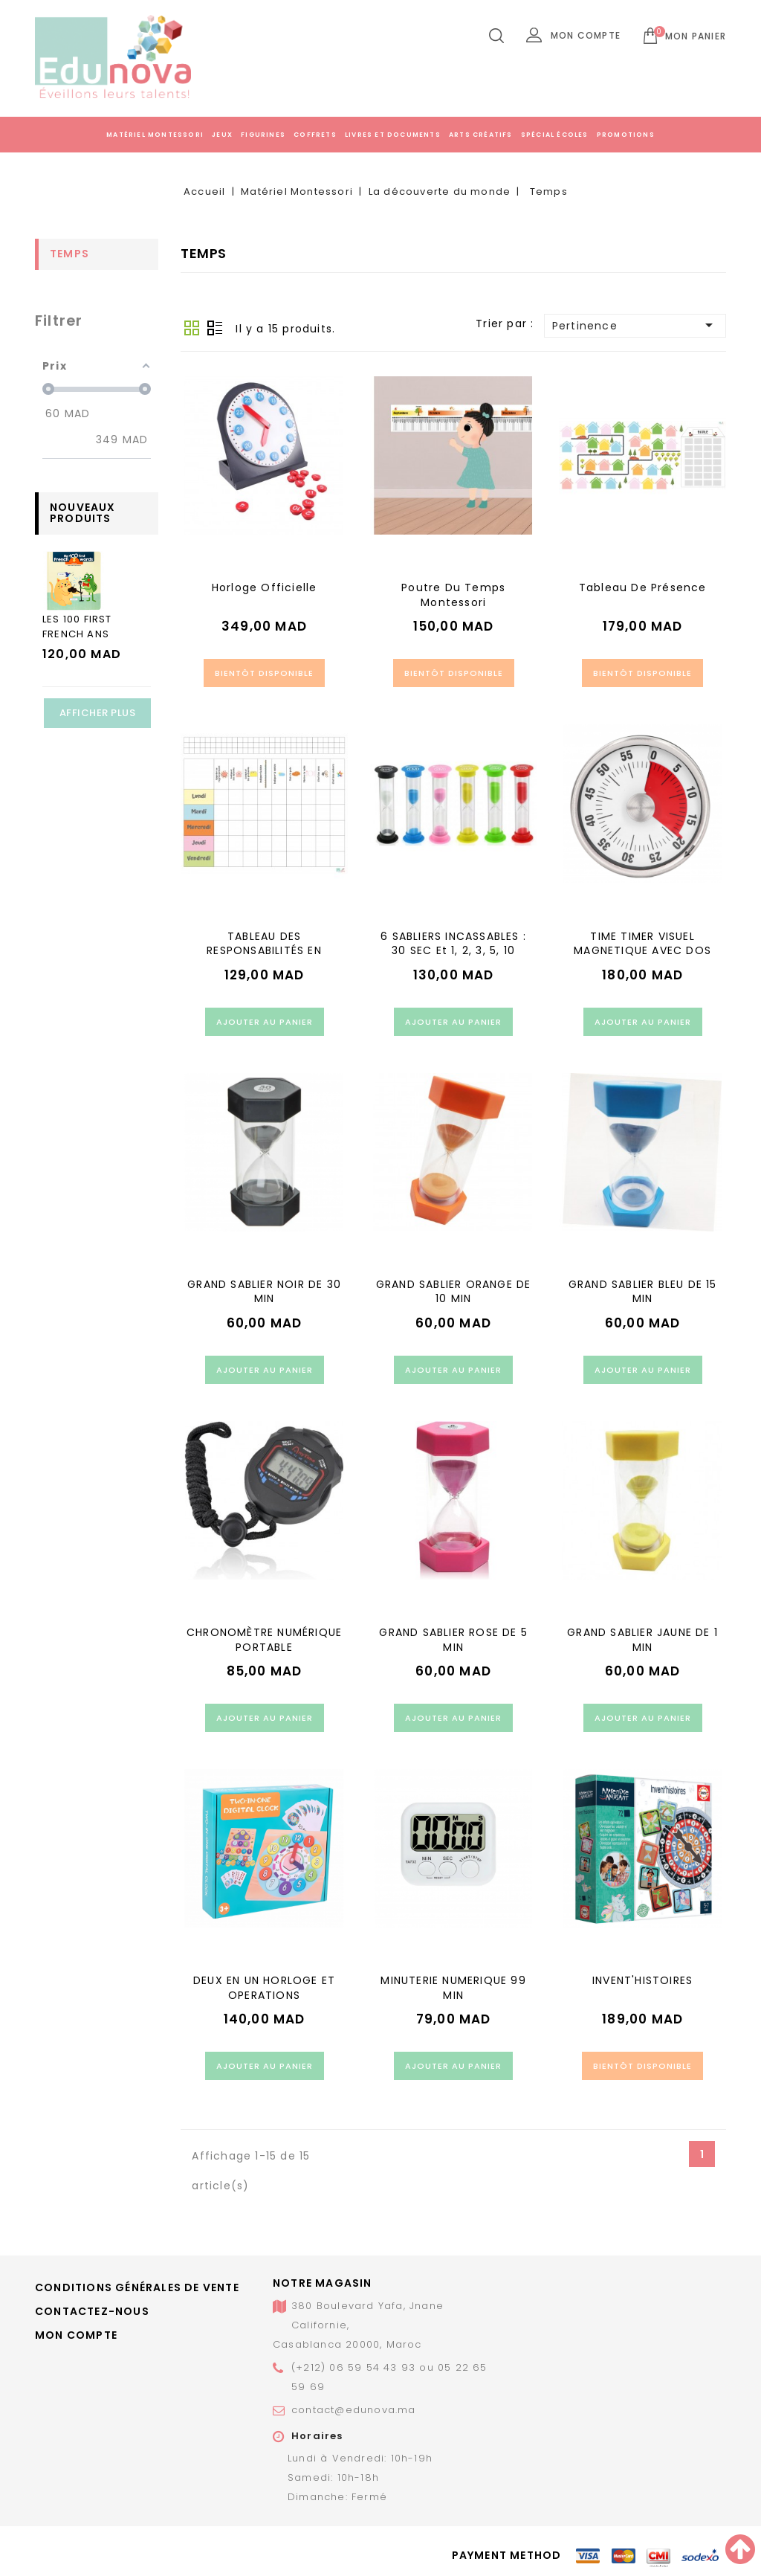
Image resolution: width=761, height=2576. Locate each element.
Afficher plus (97, 713)
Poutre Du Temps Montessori (453, 595)
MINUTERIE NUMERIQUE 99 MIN (452, 1988)
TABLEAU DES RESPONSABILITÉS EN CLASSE (264, 951)
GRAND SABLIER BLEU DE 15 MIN (643, 1292)
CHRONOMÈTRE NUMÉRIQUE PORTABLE (264, 1640)
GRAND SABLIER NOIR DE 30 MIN (264, 1292)
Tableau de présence (643, 587)
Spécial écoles (555, 134)
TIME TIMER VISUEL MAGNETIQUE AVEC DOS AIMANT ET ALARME (642, 951)
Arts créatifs (481, 134)
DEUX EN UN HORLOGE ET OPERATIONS (264, 1988)
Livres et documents (393, 134)
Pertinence (635, 325)
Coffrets (315, 134)
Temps (69, 253)
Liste (214, 328)
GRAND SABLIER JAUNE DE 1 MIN (642, 1640)
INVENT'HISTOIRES (642, 1980)
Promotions (626, 134)
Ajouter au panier (264, 1022)
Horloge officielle (264, 587)
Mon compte (76, 2335)
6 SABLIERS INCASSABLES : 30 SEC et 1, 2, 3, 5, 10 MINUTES (453, 951)
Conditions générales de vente (137, 2287)
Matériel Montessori (155, 134)
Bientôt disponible (264, 673)
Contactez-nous (92, 2311)
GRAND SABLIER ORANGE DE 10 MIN (453, 1292)
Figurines (263, 134)
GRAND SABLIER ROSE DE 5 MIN (453, 1640)
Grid (191, 328)
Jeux (222, 134)
